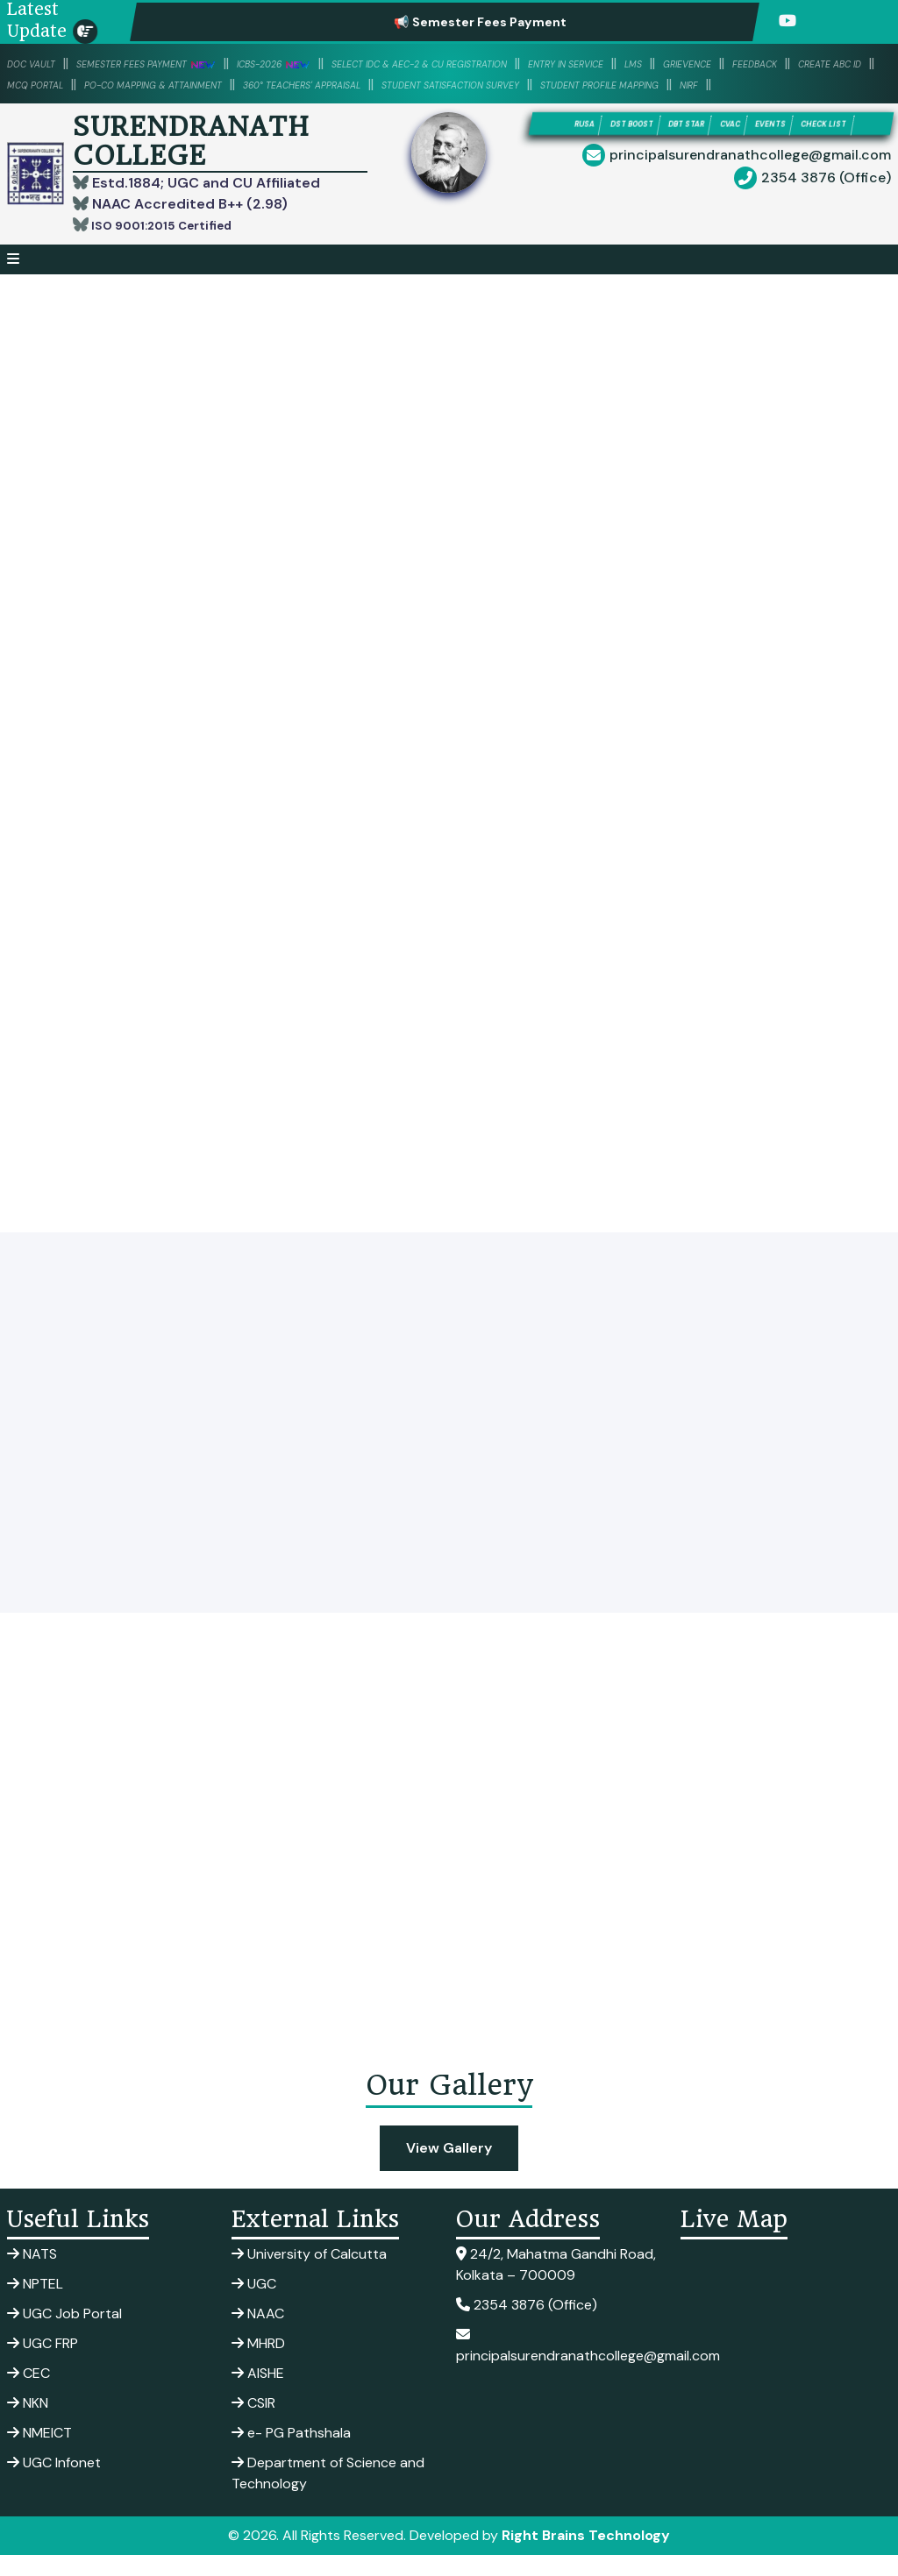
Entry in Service (755, 63)
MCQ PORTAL (336, 84)
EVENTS (848, 145)
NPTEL (35, 2305)
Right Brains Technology (586, 2556)
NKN (27, 2424)
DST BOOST (639, 145)
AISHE (258, 2394)
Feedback (128, 84)
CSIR (253, 2424)
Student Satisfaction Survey (106, 105)
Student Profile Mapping (311, 105)
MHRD (258, 2364)
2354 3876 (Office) (826, 227)
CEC (28, 2394)
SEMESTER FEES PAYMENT (191, 63)
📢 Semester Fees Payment (531, 21)
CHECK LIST (708, 171)
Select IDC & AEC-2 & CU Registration (552, 63)
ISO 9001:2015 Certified (173, 246)
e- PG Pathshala (291, 2454)
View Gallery (449, 2169)
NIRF (431, 105)
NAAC (258, 2334)
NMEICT (39, 2454)
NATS (32, 2275)
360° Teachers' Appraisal (704, 84)
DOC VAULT (42, 63)
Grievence (41, 84)
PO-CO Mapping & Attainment (499, 84)
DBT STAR (723, 145)
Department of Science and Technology (328, 2494)
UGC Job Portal (64, 2334)
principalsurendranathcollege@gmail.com (750, 204)
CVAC (788, 145)
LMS (844, 63)
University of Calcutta (309, 2275)
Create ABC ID (228, 84)
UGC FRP (42, 2364)
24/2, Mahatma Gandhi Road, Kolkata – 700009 (556, 2285)
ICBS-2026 (354, 63)
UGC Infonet (54, 2483)
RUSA (568, 145)
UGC (254, 2305)
